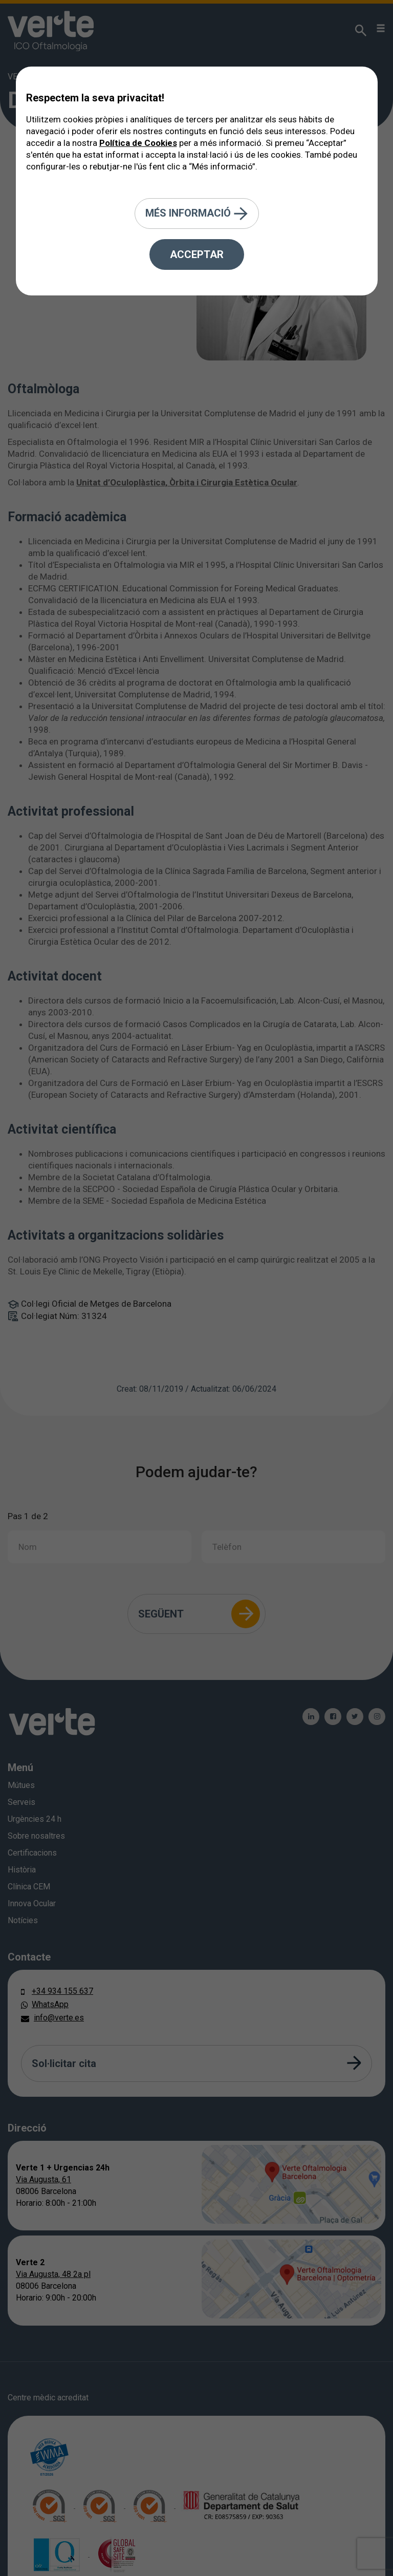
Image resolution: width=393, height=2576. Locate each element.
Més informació (196, 213)
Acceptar (197, 254)
